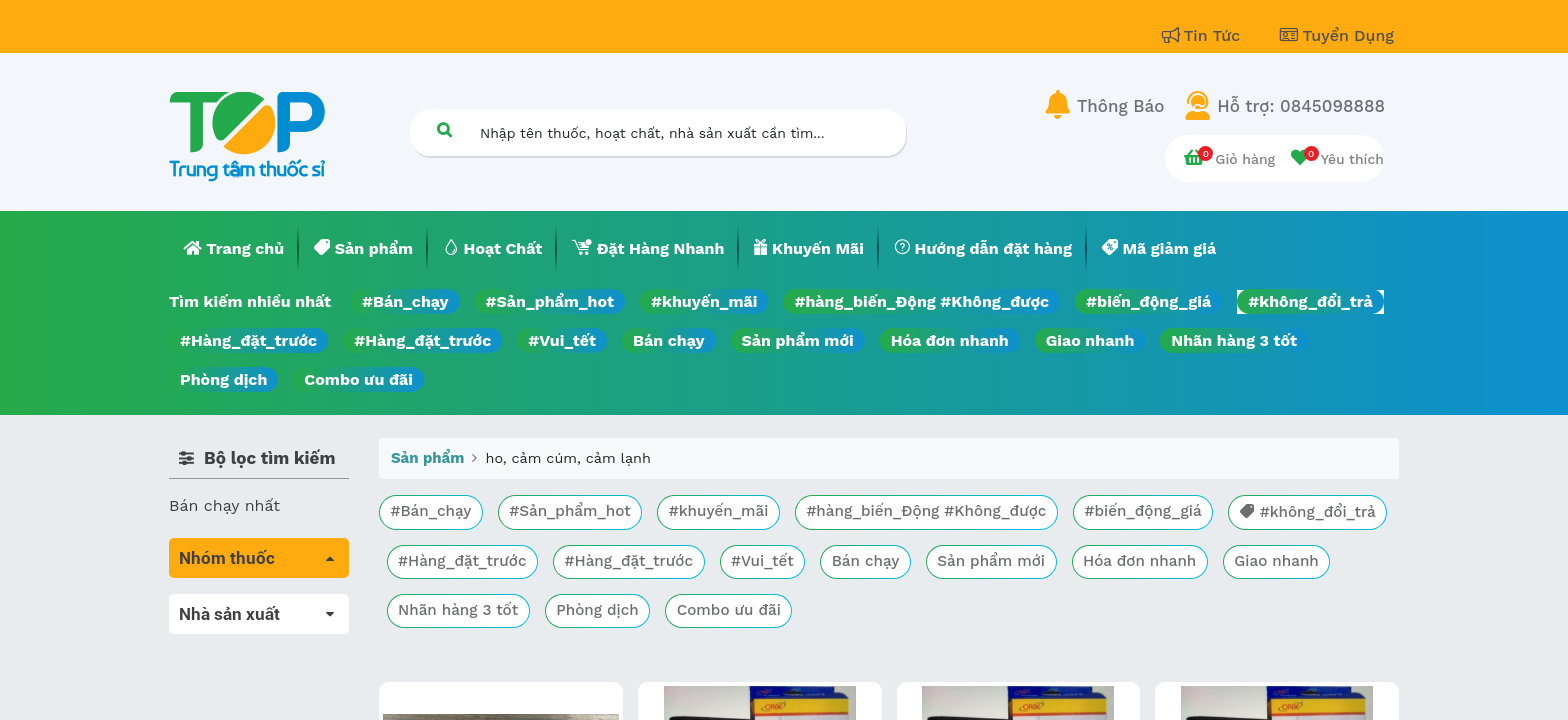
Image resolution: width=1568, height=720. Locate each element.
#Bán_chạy (405, 301)
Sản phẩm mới (798, 340)
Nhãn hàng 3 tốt (1234, 340)
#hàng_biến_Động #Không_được (921, 301)
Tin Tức (1204, 35)
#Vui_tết (562, 340)
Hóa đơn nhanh (950, 340)
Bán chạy (668, 340)
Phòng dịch (223, 379)
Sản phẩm (427, 458)
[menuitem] (234, 249)
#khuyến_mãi (704, 301)
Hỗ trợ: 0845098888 (1301, 106)
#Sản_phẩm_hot (550, 301)
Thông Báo (1120, 106)
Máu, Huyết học (230, 633)
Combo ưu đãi (358, 379)
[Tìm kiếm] (444, 129)
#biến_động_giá (1148, 301)
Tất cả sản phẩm (233, 605)
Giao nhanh (1090, 340)
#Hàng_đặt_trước (248, 340)
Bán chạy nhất (224, 505)
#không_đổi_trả (1310, 301)
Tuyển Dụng (1337, 35)
